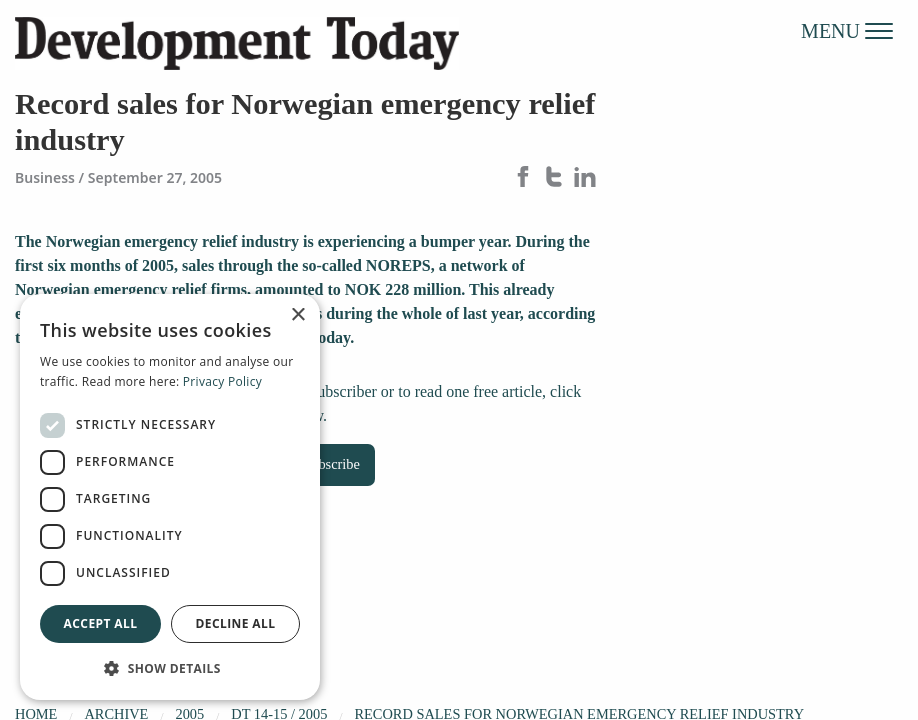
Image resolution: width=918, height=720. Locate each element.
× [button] (297, 315)
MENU (847, 30)
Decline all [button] (236, 623)
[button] (170, 668)
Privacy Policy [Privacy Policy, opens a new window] (222, 381)
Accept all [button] (101, 623)
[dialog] (170, 497)
